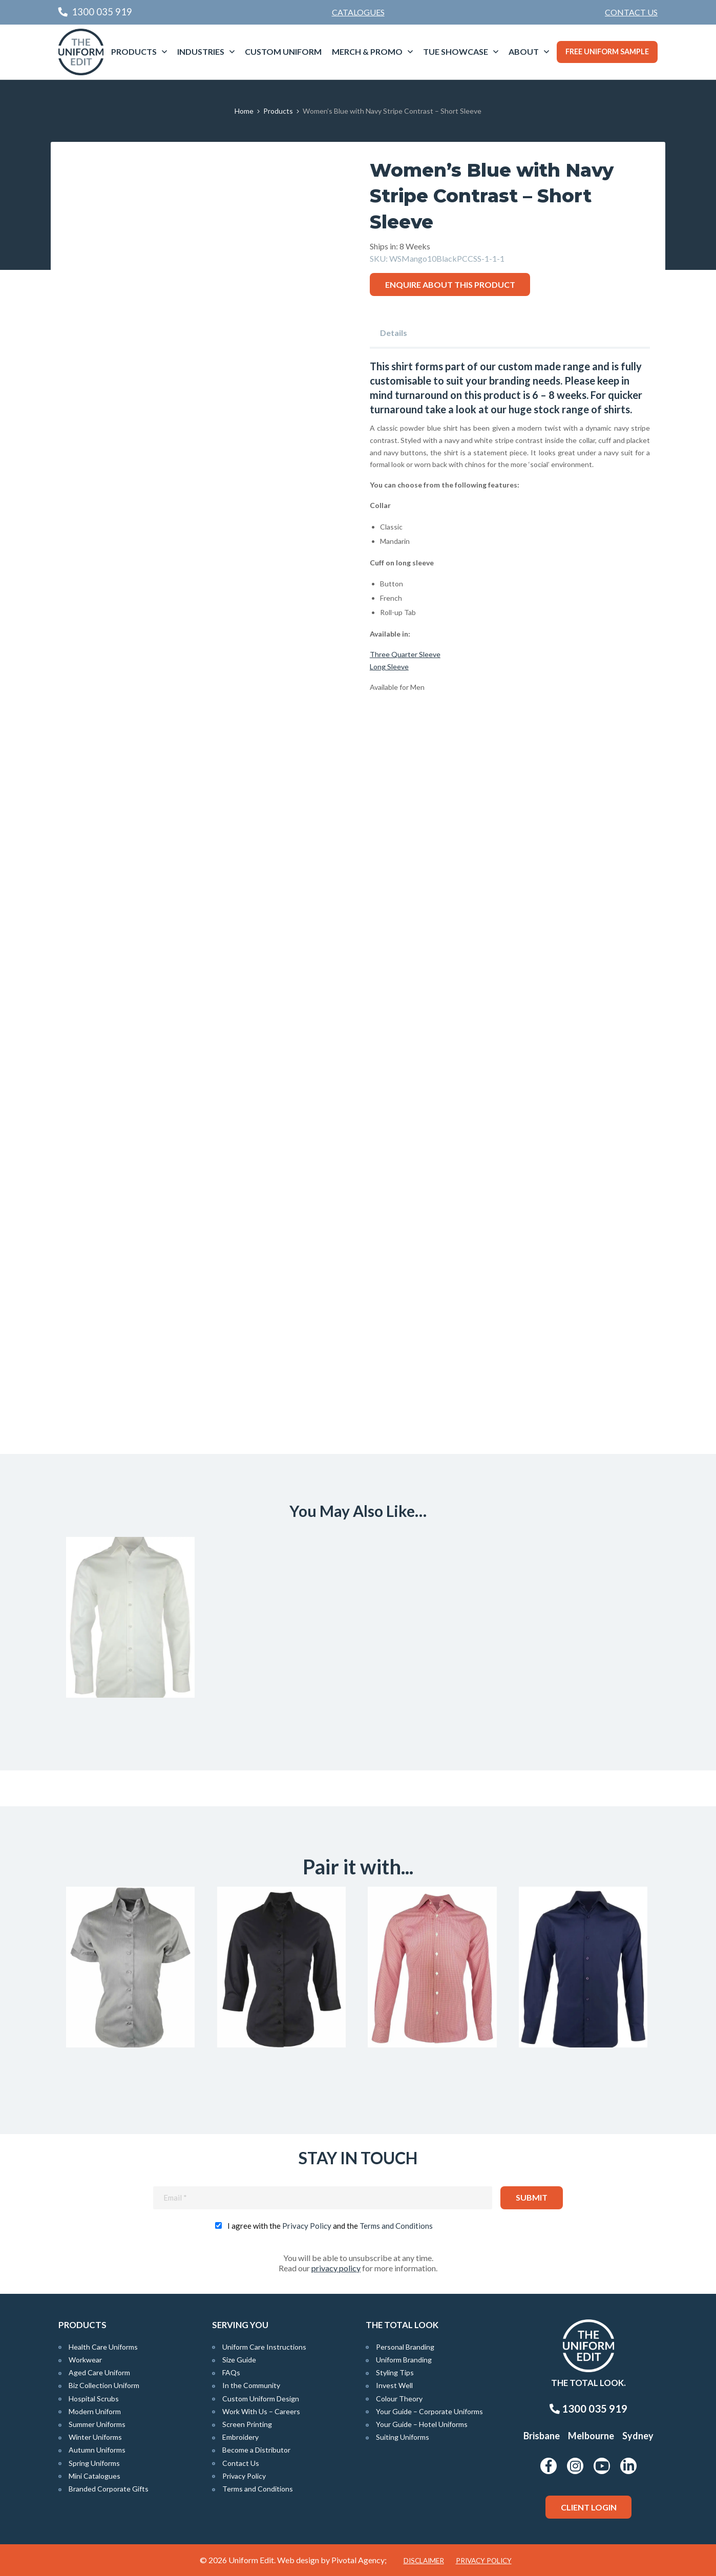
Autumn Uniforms (97, 2449)
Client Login (589, 2507)
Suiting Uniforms (402, 2437)
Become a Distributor (256, 2449)
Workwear (85, 2359)
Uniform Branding (404, 2359)
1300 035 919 (588, 2408)
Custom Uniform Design (260, 2398)
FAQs (231, 2372)
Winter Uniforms (95, 2437)
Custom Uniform (283, 51)
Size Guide (239, 2359)
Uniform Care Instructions (264, 2346)
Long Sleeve (389, 666)
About (524, 51)
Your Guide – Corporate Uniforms (429, 2411)
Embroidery (240, 2437)
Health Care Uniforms (103, 2346)
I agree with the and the (330, 2225)
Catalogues (358, 12)
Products (134, 51)
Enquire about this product (450, 284)
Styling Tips (395, 2372)
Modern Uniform (95, 2411)
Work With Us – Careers (261, 2411)
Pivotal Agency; (359, 2560)
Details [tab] (393, 332)
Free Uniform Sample (607, 51)
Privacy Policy (306, 2225)
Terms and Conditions (396, 2225)
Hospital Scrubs (94, 2398)
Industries (200, 51)
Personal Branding (405, 2346)
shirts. (618, 409)
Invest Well (394, 2385)
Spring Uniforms (94, 2463)
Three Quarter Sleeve (405, 654)
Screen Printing (247, 2424)
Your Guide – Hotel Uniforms (422, 2424)
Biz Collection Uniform (104, 2385)
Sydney (638, 2435)
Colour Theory (399, 2398)
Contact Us (631, 12)
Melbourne (591, 2435)
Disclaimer (424, 2561)
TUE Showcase (455, 51)
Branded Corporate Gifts (109, 2488)
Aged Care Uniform (99, 2372)
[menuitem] (631, 12)
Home (244, 111)
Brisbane (541, 2435)
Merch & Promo (367, 51)
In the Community (251, 2385)
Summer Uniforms (97, 2424)
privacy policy (336, 2268)
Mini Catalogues (94, 2476)
